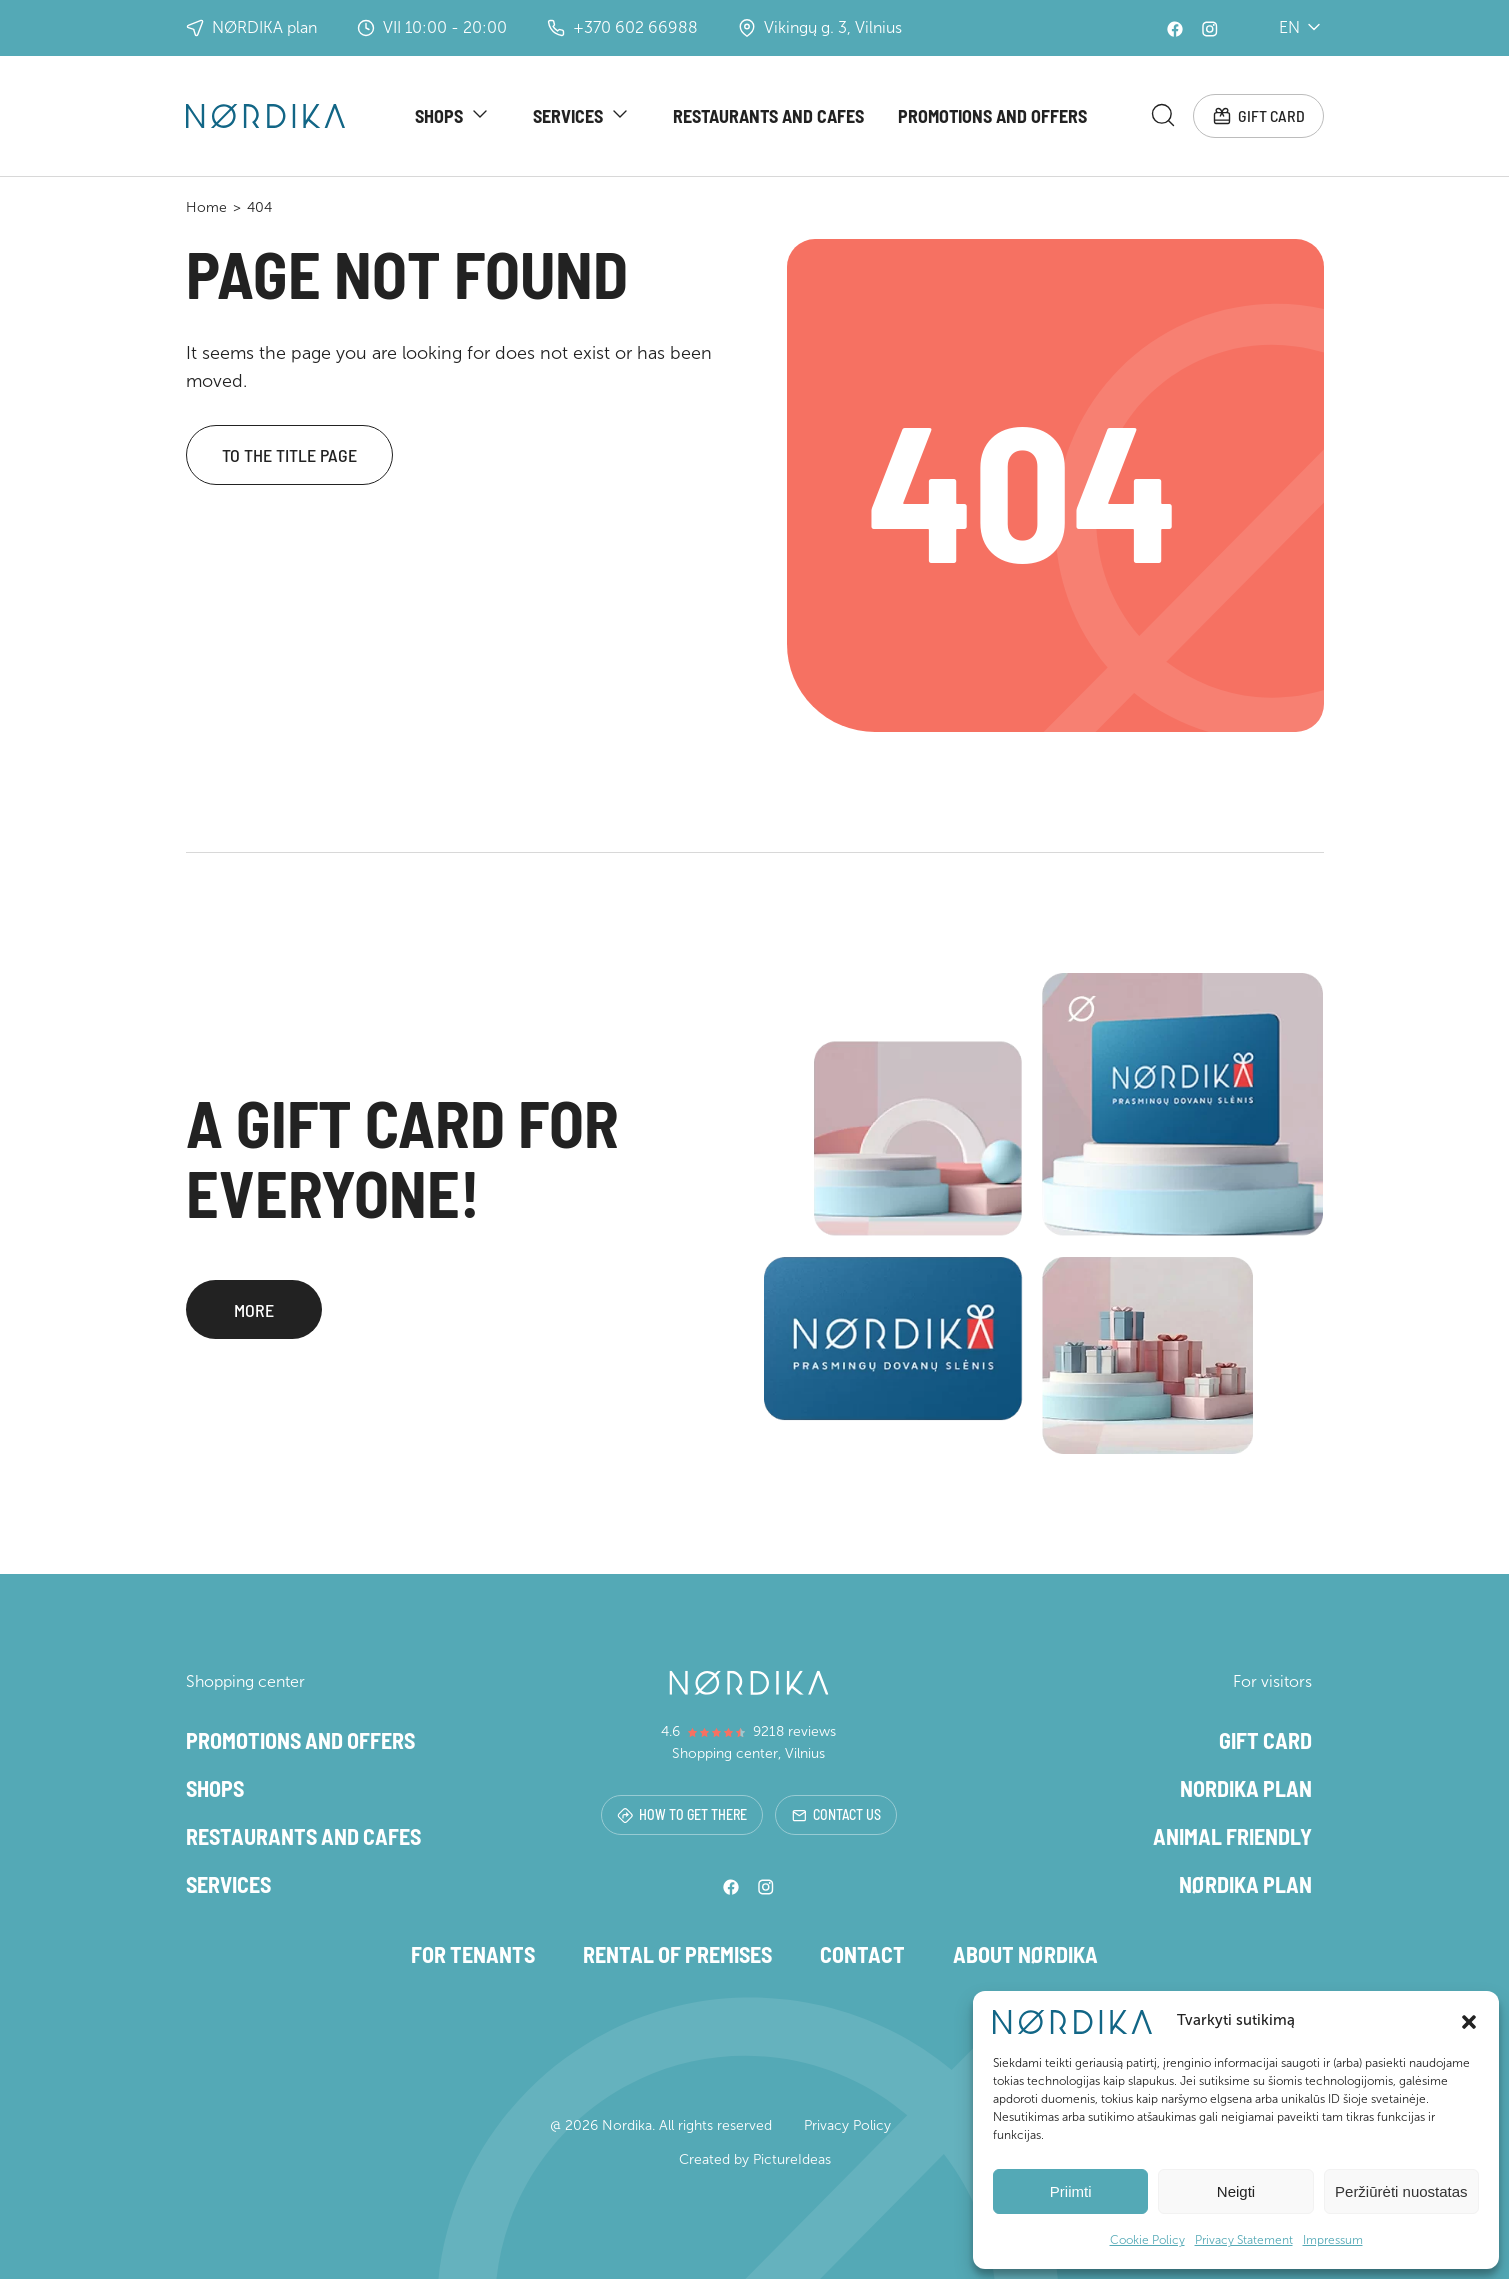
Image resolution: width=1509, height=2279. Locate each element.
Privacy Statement (1244, 2240)
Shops (439, 116)
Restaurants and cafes (768, 116)
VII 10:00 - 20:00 (432, 27)
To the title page (289, 455)
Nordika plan (1246, 1788)
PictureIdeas (792, 2159)
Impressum (1333, 2240)
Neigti (1236, 2191)
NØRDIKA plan (251, 27)
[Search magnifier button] (1163, 115)
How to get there (682, 1814)
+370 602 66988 (622, 27)
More (254, 1311)
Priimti (1071, 2191)
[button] (1469, 2020)
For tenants (473, 1954)
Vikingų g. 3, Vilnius (820, 27)
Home (206, 207)
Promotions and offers (992, 116)
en (1290, 27)
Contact (862, 1954)
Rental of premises (677, 1954)
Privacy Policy (847, 2125)
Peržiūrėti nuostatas (1401, 2191)
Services (568, 116)
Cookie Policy (1147, 2240)
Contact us (836, 1814)
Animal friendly (1232, 1836)
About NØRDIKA (1025, 1954)
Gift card (1258, 116)
